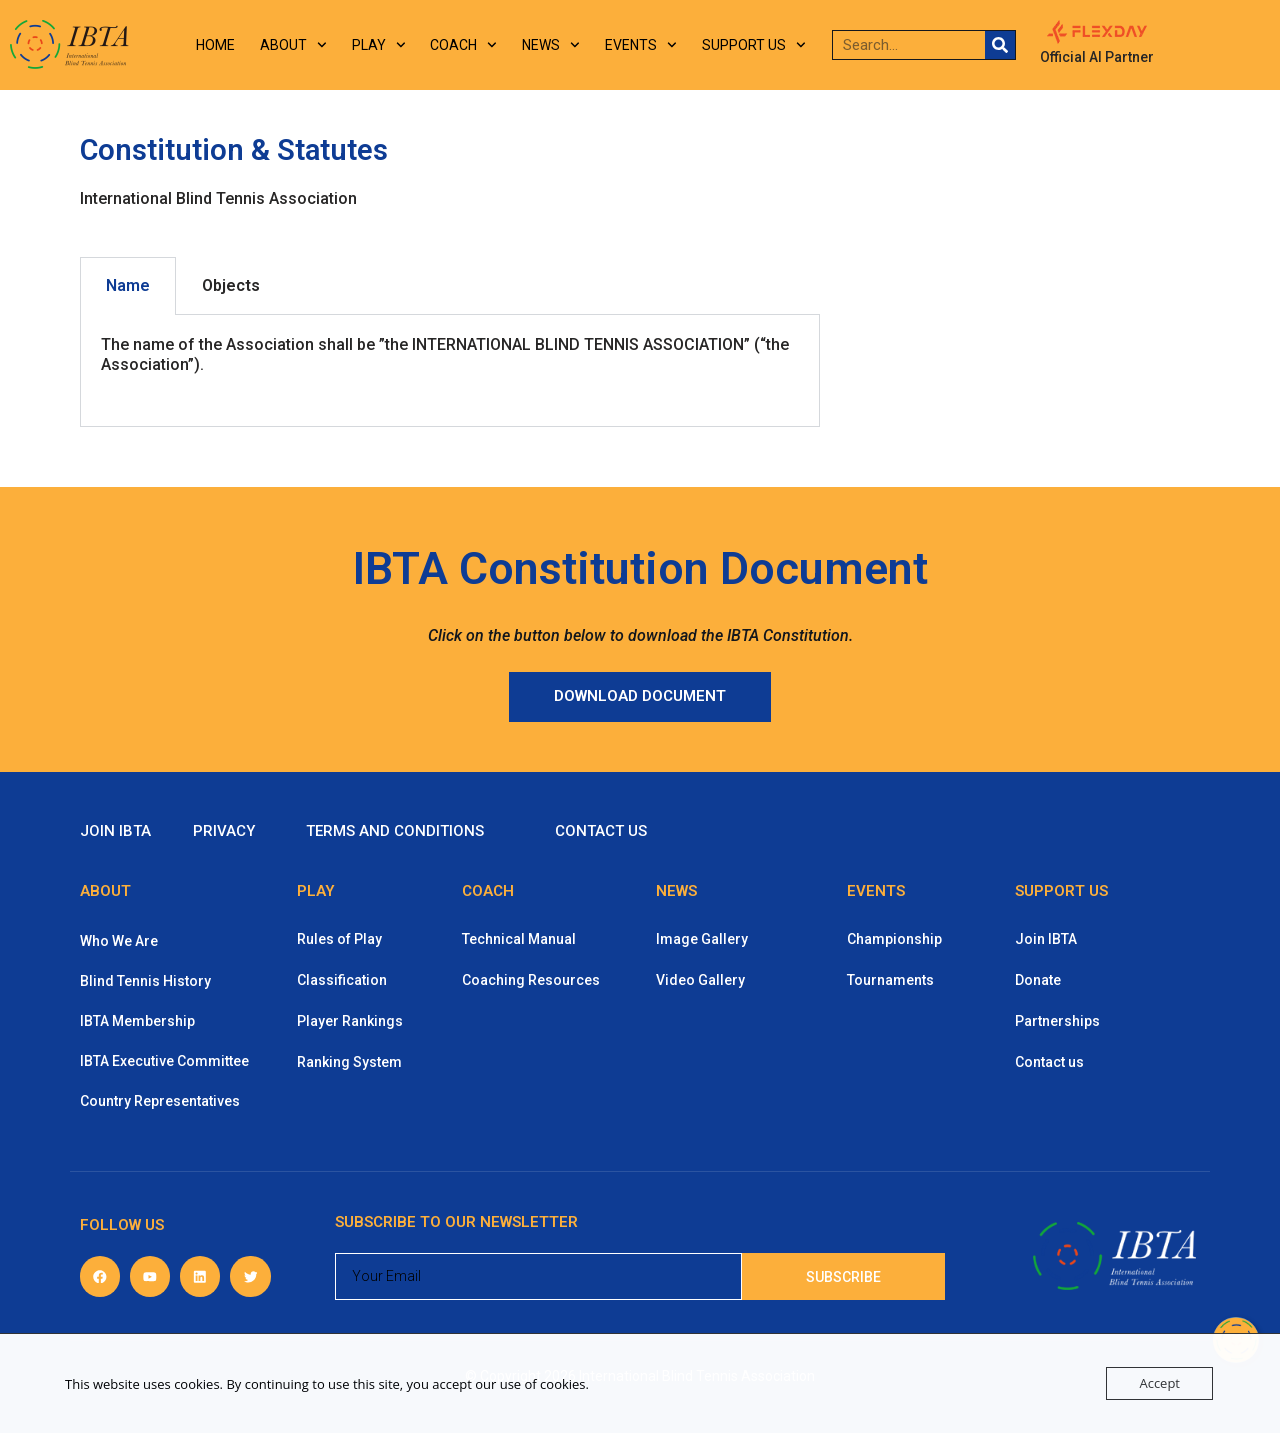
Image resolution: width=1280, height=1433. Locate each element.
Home (215, 45)
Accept (1159, 1383)
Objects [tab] (231, 285)
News (551, 45)
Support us (754, 45)
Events (641, 45)
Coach (463, 45)
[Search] (1000, 45)
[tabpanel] (450, 371)
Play (379, 45)
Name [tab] (128, 285)
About (293, 45)
